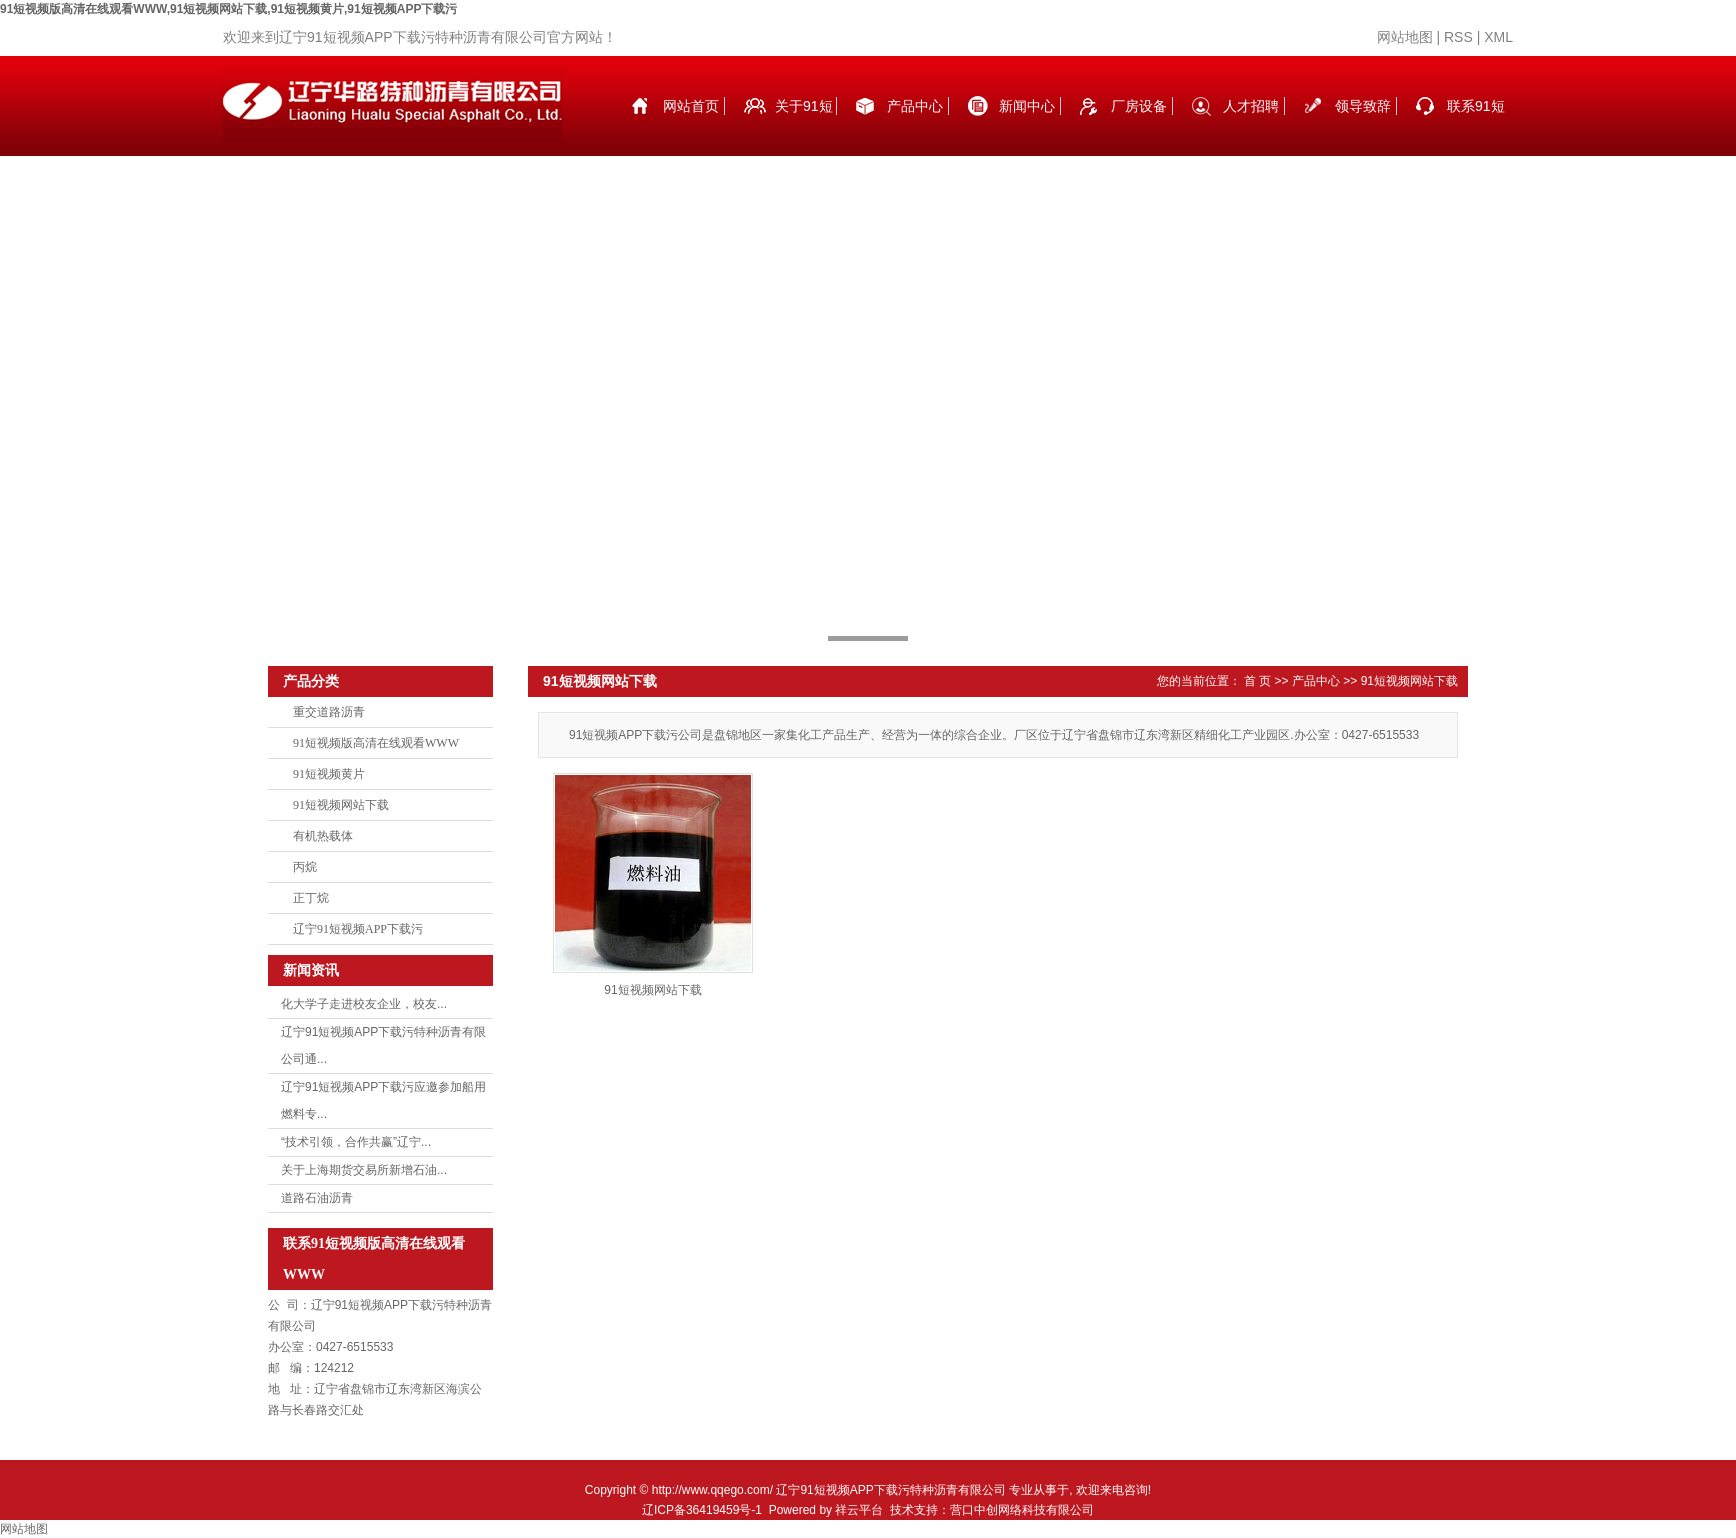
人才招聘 (1251, 106)
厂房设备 (1139, 106)
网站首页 (691, 106)
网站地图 (1405, 37)
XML (1498, 37)
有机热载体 (323, 836)
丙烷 (305, 867)
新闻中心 (1027, 106)
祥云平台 (859, 1510)
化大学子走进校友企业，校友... (364, 1004)
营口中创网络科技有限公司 (1022, 1510)
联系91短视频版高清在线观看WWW (1476, 127)
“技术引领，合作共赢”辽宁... (356, 1142)
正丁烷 (311, 898)
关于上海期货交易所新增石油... (364, 1170)
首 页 (1257, 681)
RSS (1458, 37)
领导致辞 (1363, 106)
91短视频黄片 (329, 774)
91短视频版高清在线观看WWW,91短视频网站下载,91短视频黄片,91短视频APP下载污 (228, 9)
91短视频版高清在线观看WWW (376, 743)
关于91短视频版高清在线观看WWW (804, 127)
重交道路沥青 (329, 712)
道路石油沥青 (317, 1198)
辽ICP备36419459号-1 (702, 1510)
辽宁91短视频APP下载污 (358, 929)
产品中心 (915, 106)
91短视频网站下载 (341, 805)
